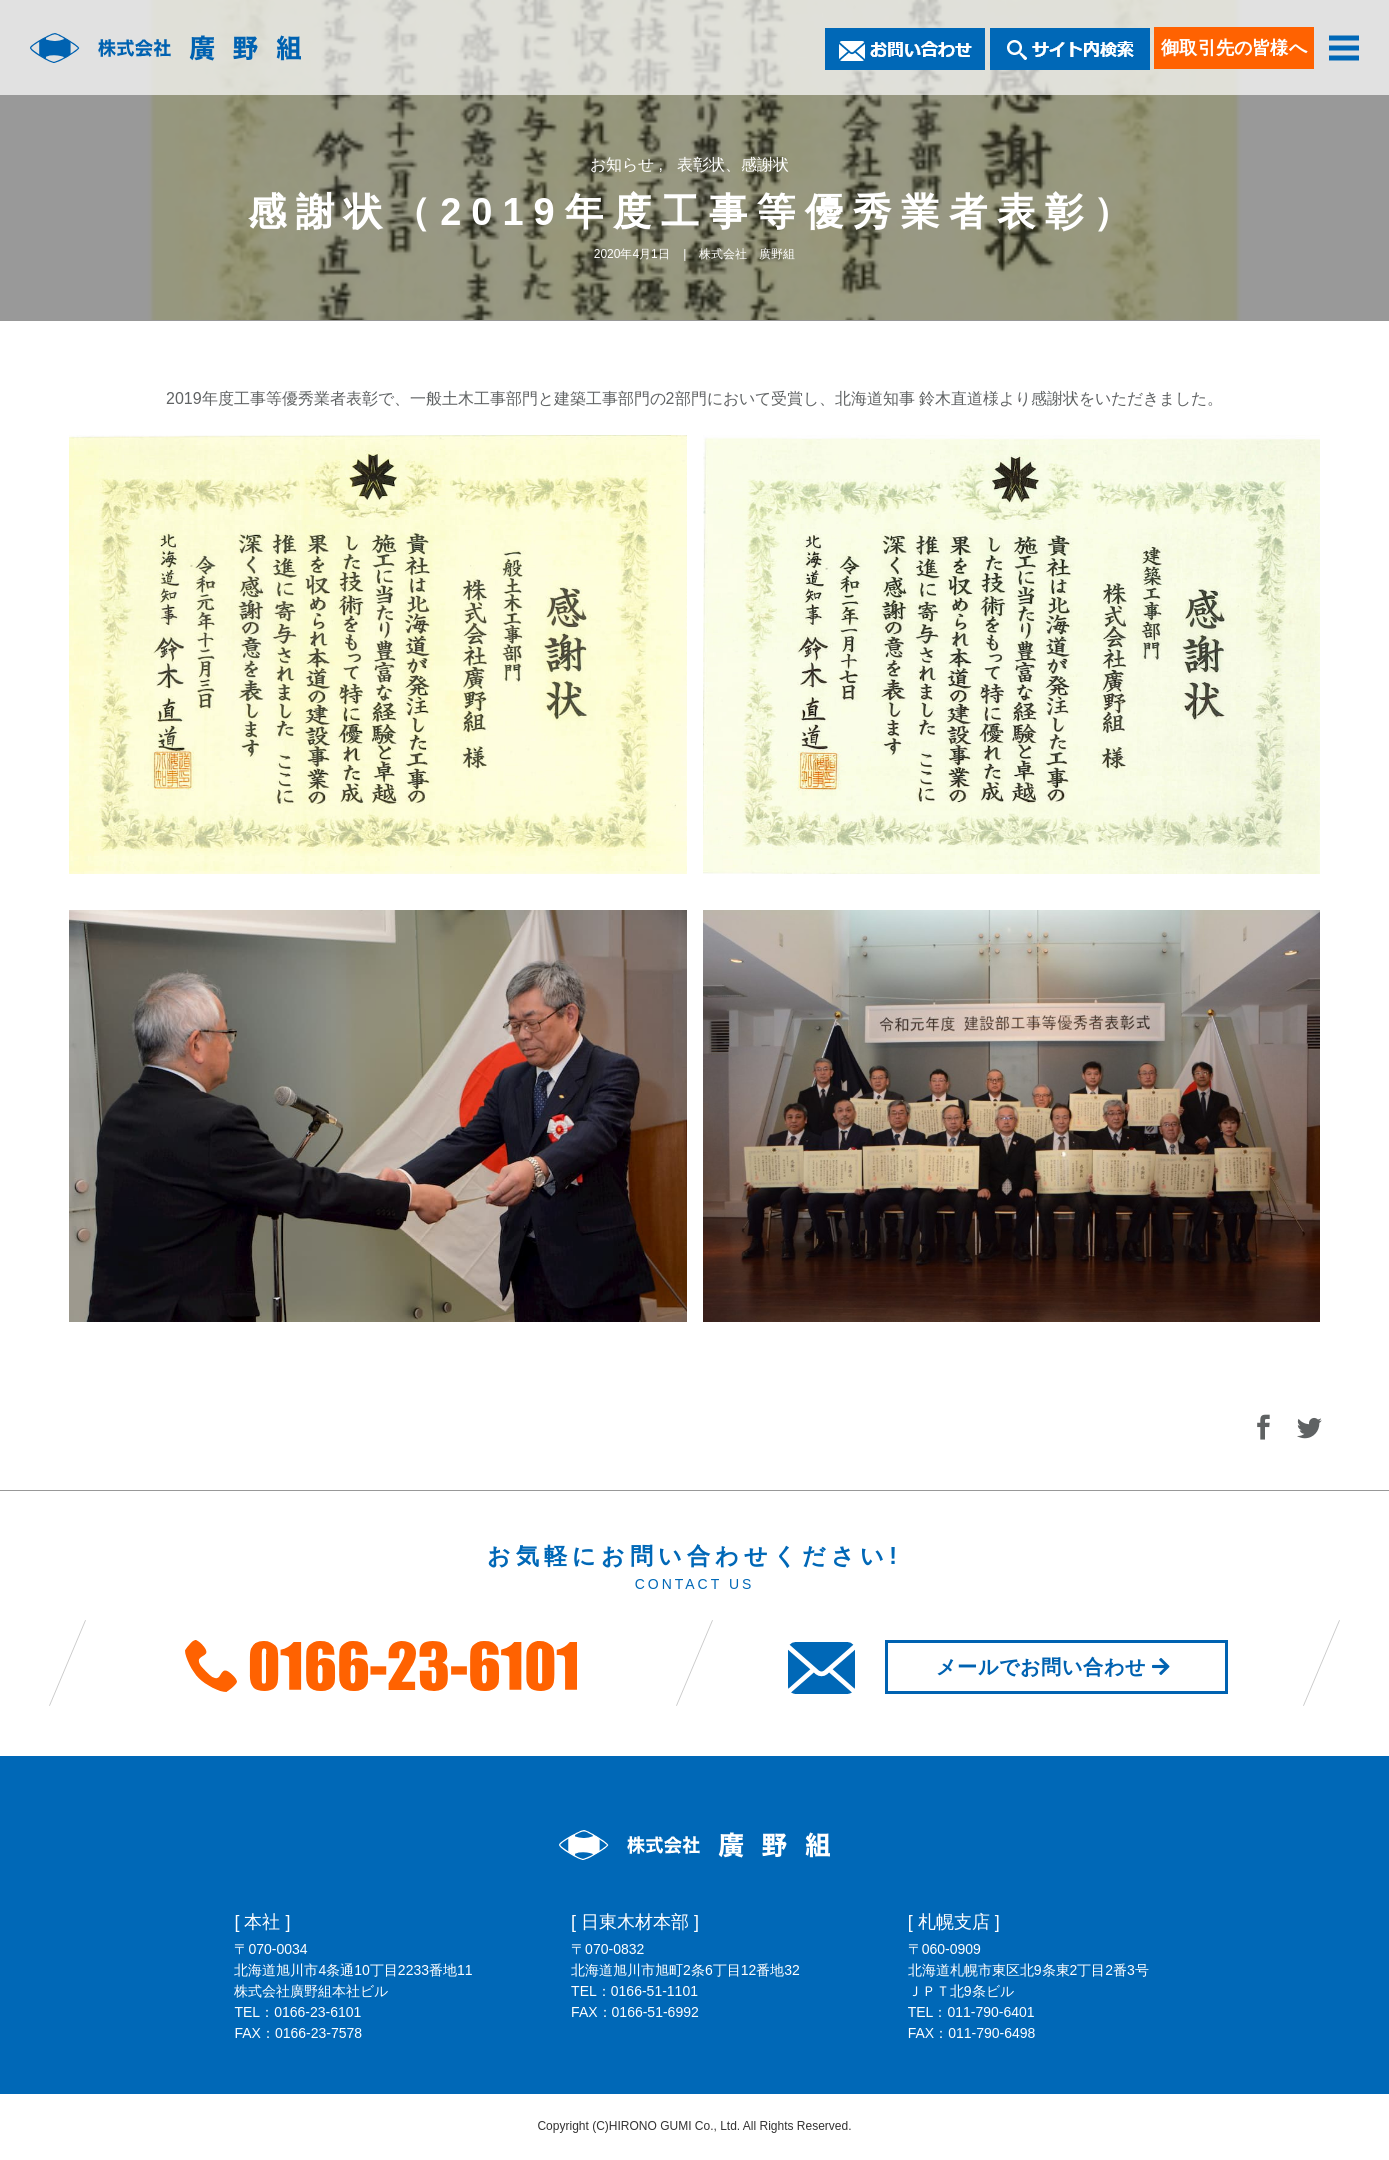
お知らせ (624, 164)
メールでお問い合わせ (1056, 1667)
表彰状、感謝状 (733, 164)
